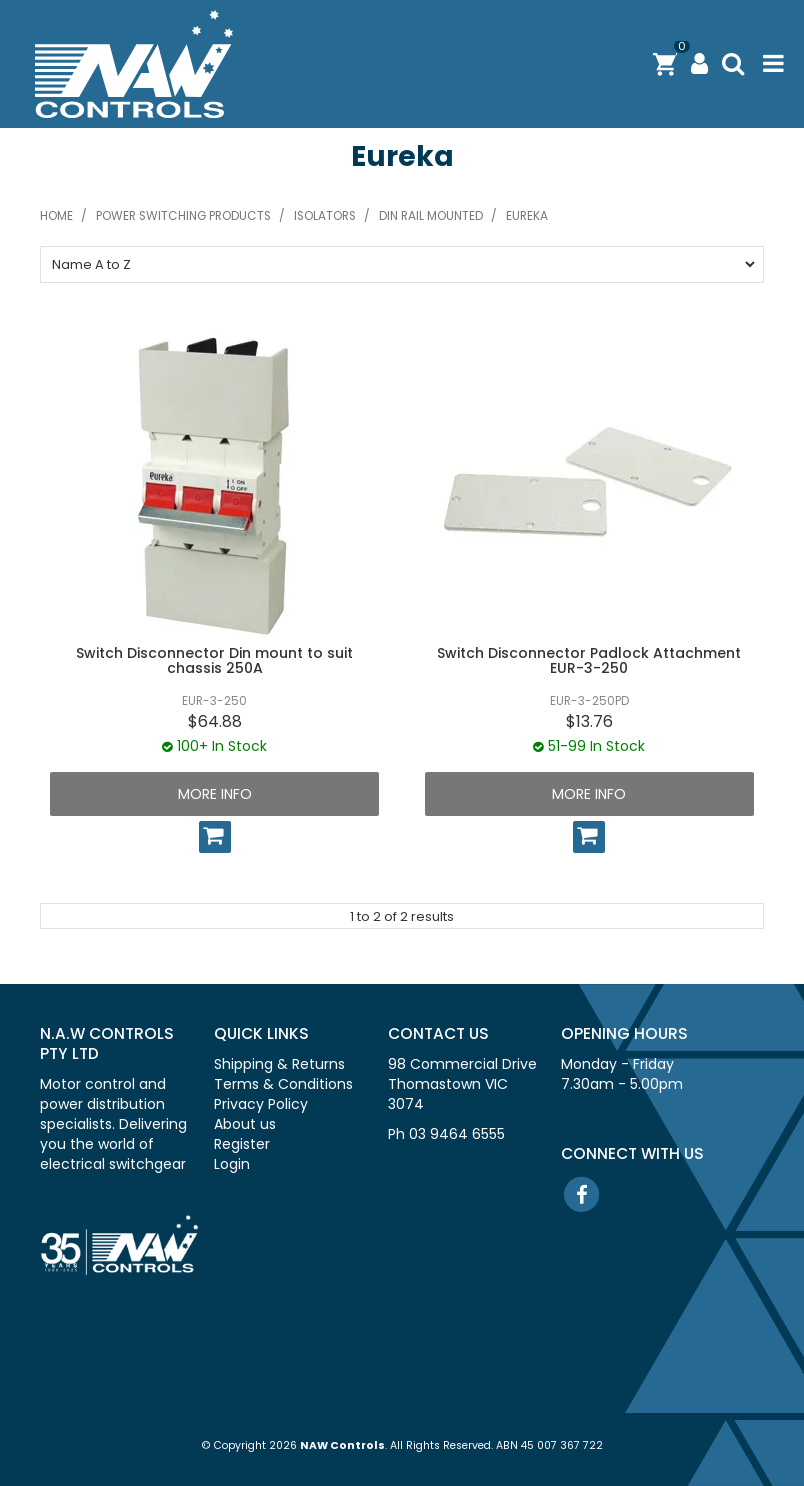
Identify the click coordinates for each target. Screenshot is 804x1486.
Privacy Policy (261, 1104)
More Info (215, 794)
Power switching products (183, 216)
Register (242, 1144)
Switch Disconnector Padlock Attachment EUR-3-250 (589, 660)
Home (56, 216)
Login (232, 1164)
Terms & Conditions (283, 1084)
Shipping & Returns (279, 1064)
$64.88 (215, 721)
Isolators (325, 216)
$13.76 (589, 721)
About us (245, 1124)
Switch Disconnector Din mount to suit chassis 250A (214, 660)
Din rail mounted (431, 216)
